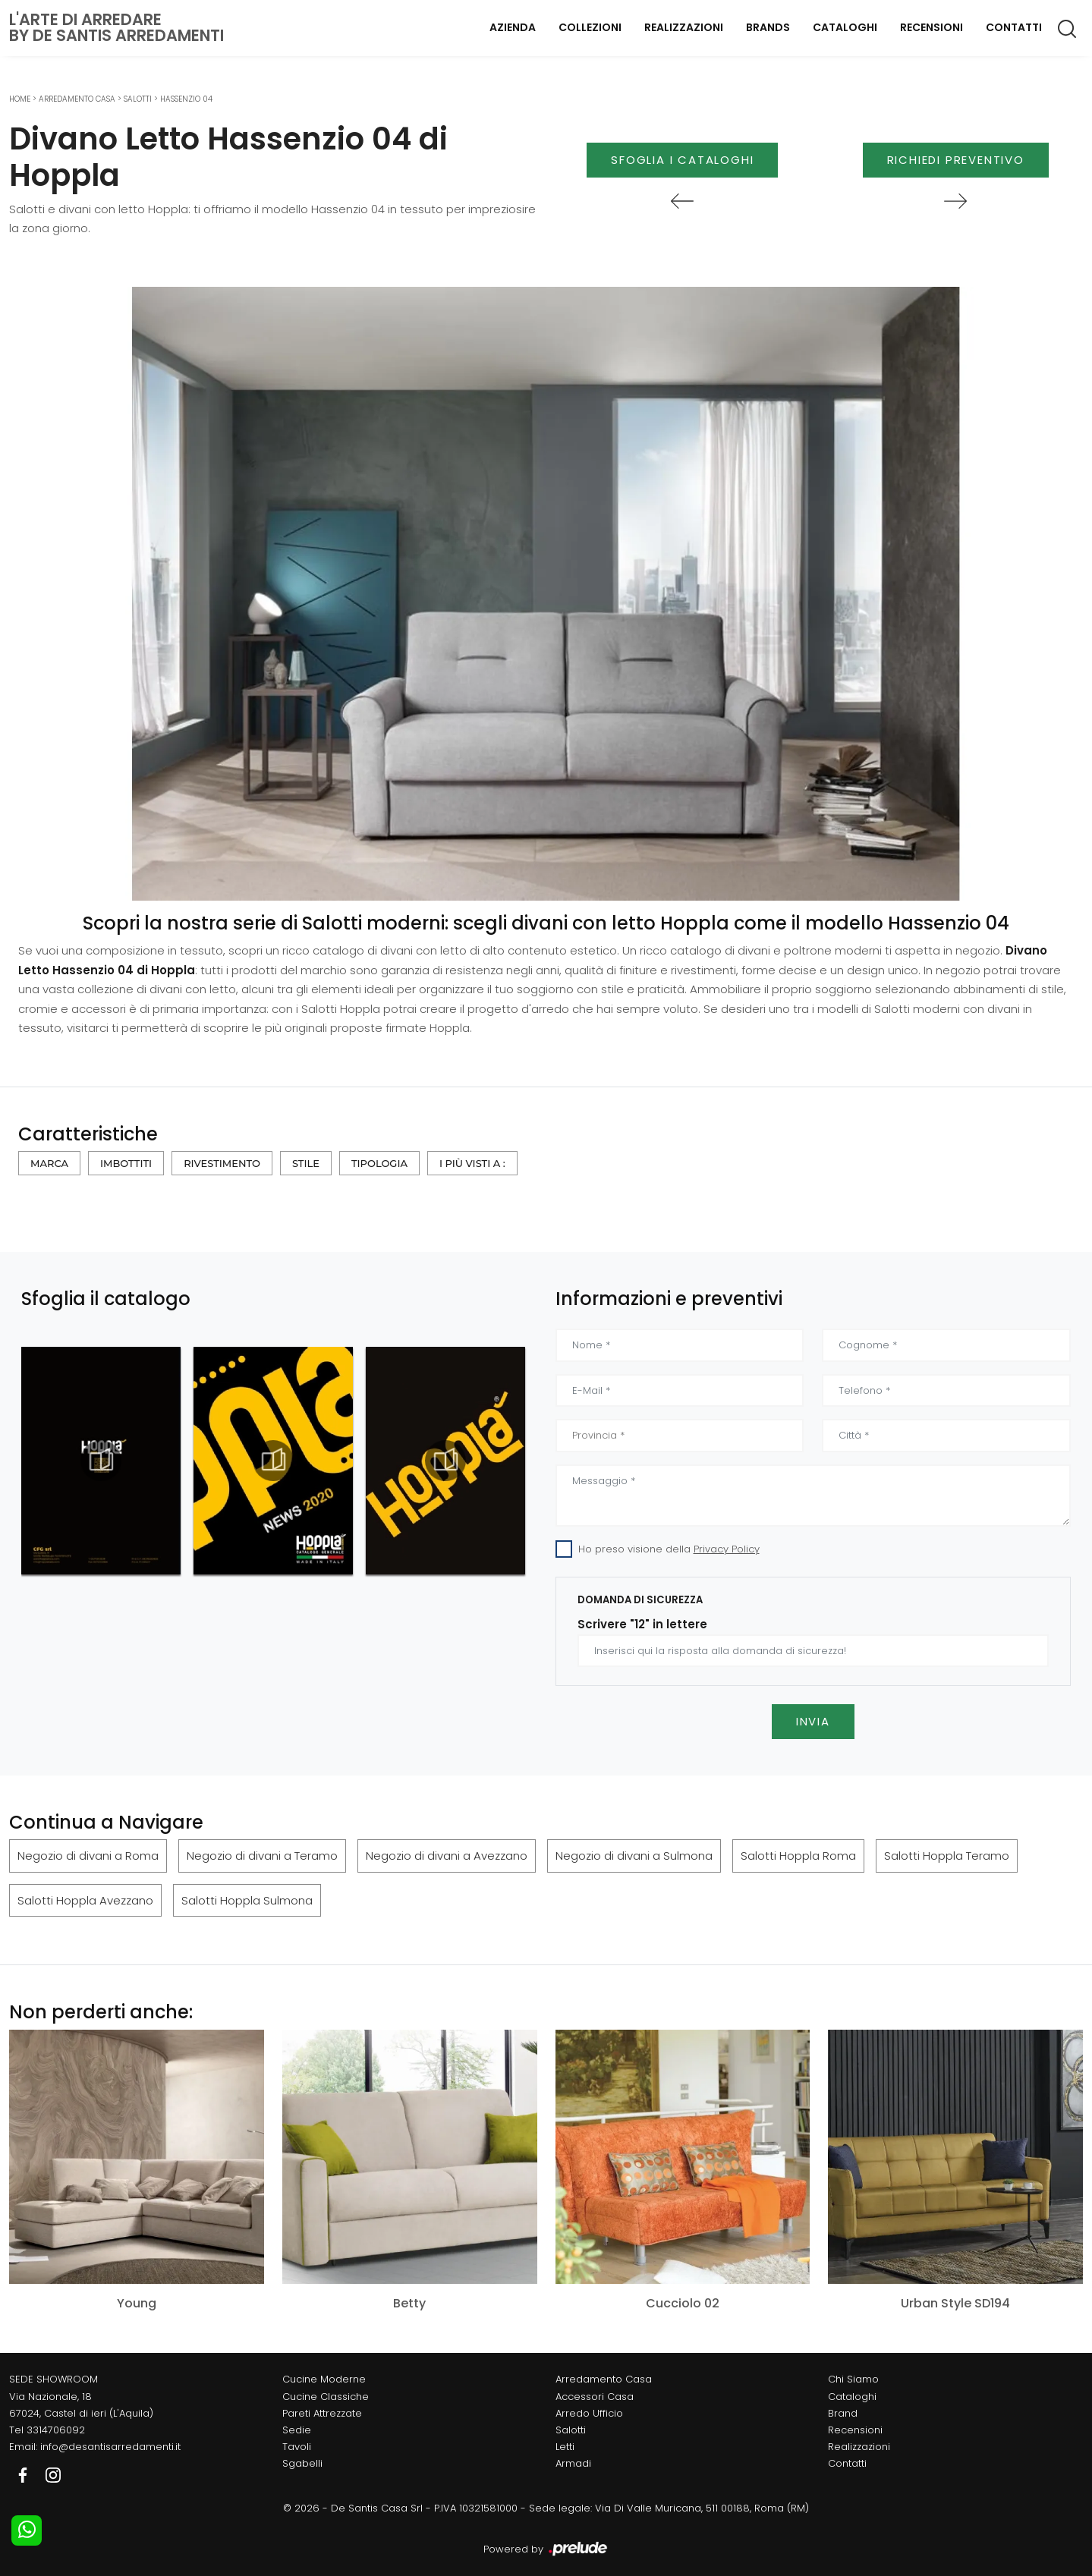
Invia (813, 1721)
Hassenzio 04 (186, 99)
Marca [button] (49, 1163)
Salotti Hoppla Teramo (946, 1856)
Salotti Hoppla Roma (798, 1856)
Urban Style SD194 (955, 2303)
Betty (409, 2303)
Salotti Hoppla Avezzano (85, 1900)
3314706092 (56, 2430)
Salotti (138, 99)
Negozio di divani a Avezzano (446, 1856)
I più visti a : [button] (472, 1163)
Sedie (296, 2430)
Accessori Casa (594, 2396)
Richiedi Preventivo (955, 160)
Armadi (573, 2463)
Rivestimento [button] (222, 1163)
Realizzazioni (683, 27)
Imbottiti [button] (126, 1163)
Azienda (512, 27)
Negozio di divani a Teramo (262, 1856)
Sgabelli (302, 2463)
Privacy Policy (727, 1549)
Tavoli (296, 2446)
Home (19, 99)
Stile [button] (305, 1163)
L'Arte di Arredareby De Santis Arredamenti (116, 27)
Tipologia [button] (379, 1163)
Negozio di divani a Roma (88, 1856)
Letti (564, 2446)
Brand (843, 2413)
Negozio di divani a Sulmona (634, 1856)
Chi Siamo (853, 2379)
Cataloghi (845, 27)
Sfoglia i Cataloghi (682, 160)
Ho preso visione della (669, 1549)
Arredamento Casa (77, 99)
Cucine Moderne (324, 2379)
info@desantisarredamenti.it (110, 2446)
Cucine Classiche (325, 2396)
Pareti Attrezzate (322, 2413)
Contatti (1014, 27)
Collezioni (590, 27)
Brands (768, 27)
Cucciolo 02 (682, 2303)
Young (136, 2303)
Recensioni (931, 27)
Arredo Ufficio (589, 2413)
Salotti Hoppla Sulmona (247, 1900)
